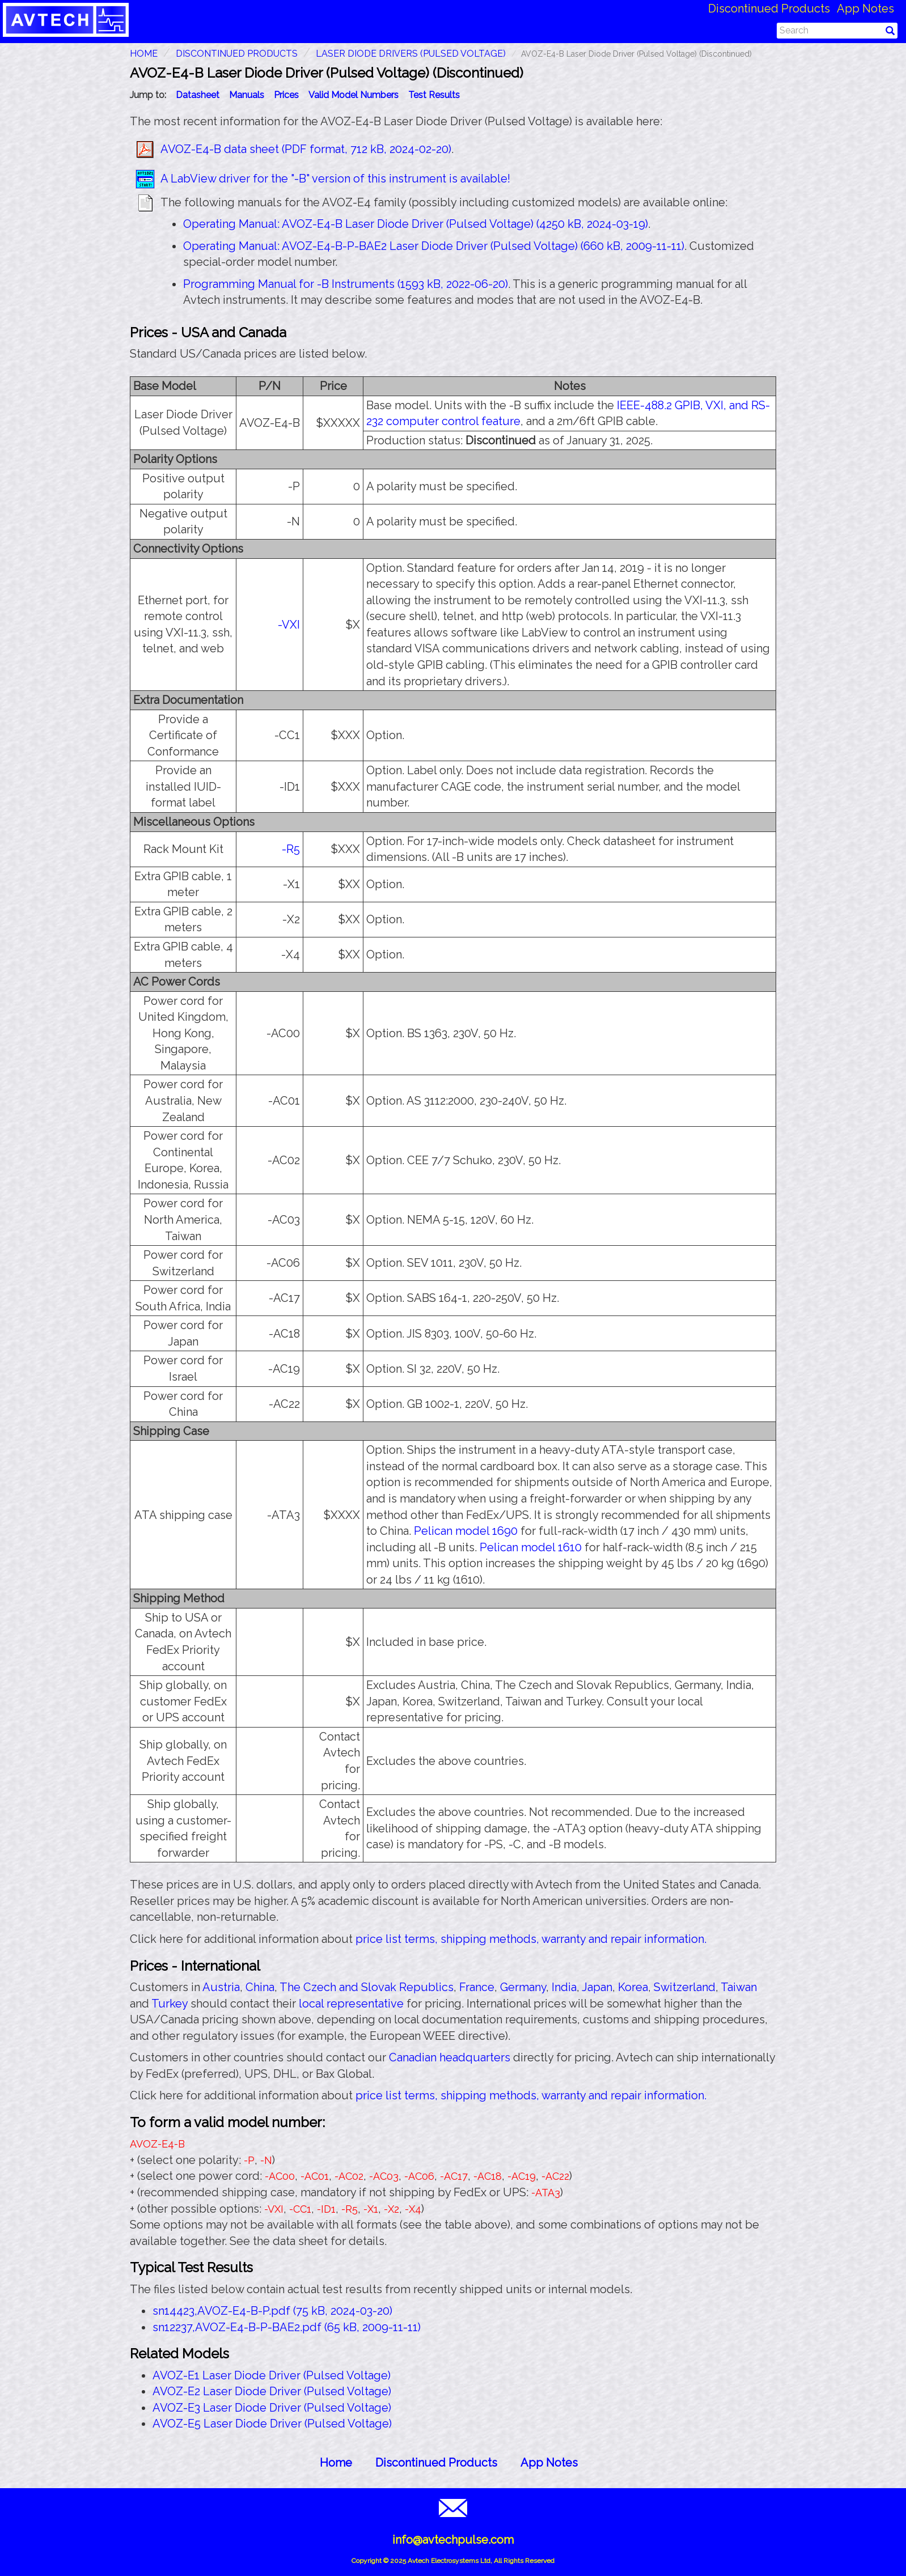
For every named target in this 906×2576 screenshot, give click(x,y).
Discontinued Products (769, 8)
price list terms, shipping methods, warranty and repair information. (530, 1939)
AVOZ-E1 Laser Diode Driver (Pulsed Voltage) (272, 2375)
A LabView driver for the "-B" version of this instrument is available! (335, 178)
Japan (597, 1987)
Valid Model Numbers (353, 95)
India (564, 1987)
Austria (221, 1987)
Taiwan (739, 1987)
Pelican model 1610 (531, 1547)
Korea (633, 1987)
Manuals (246, 95)
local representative (351, 2003)
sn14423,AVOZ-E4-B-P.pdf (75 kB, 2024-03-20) (272, 2311)
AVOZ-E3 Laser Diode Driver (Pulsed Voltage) (272, 2407)
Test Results (434, 95)
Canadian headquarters (449, 2057)
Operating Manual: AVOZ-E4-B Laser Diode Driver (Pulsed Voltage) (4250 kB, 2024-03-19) (415, 224)
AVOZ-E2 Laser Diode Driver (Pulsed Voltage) (272, 2391)
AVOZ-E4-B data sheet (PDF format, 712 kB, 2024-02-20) (305, 149)
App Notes (865, 8)
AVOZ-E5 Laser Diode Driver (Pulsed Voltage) (272, 2423)
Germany (523, 1987)
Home (336, 2462)
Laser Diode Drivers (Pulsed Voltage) (411, 53)
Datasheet (197, 95)
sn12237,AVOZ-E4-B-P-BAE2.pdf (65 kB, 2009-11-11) (287, 2327)
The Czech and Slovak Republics (367, 1987)
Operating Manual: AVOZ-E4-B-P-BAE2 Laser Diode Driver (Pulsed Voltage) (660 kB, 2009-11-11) (433, 246)
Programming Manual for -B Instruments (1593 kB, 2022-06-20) (345, 284)
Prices (286, 95)
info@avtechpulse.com (453, 2540)
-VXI (289, 624)
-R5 (291, 849)
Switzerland (685, 1987)
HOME (144, 53)
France (476, 1987)
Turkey (169, 2003)
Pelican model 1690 (466, 1531)
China (259, 1987)
